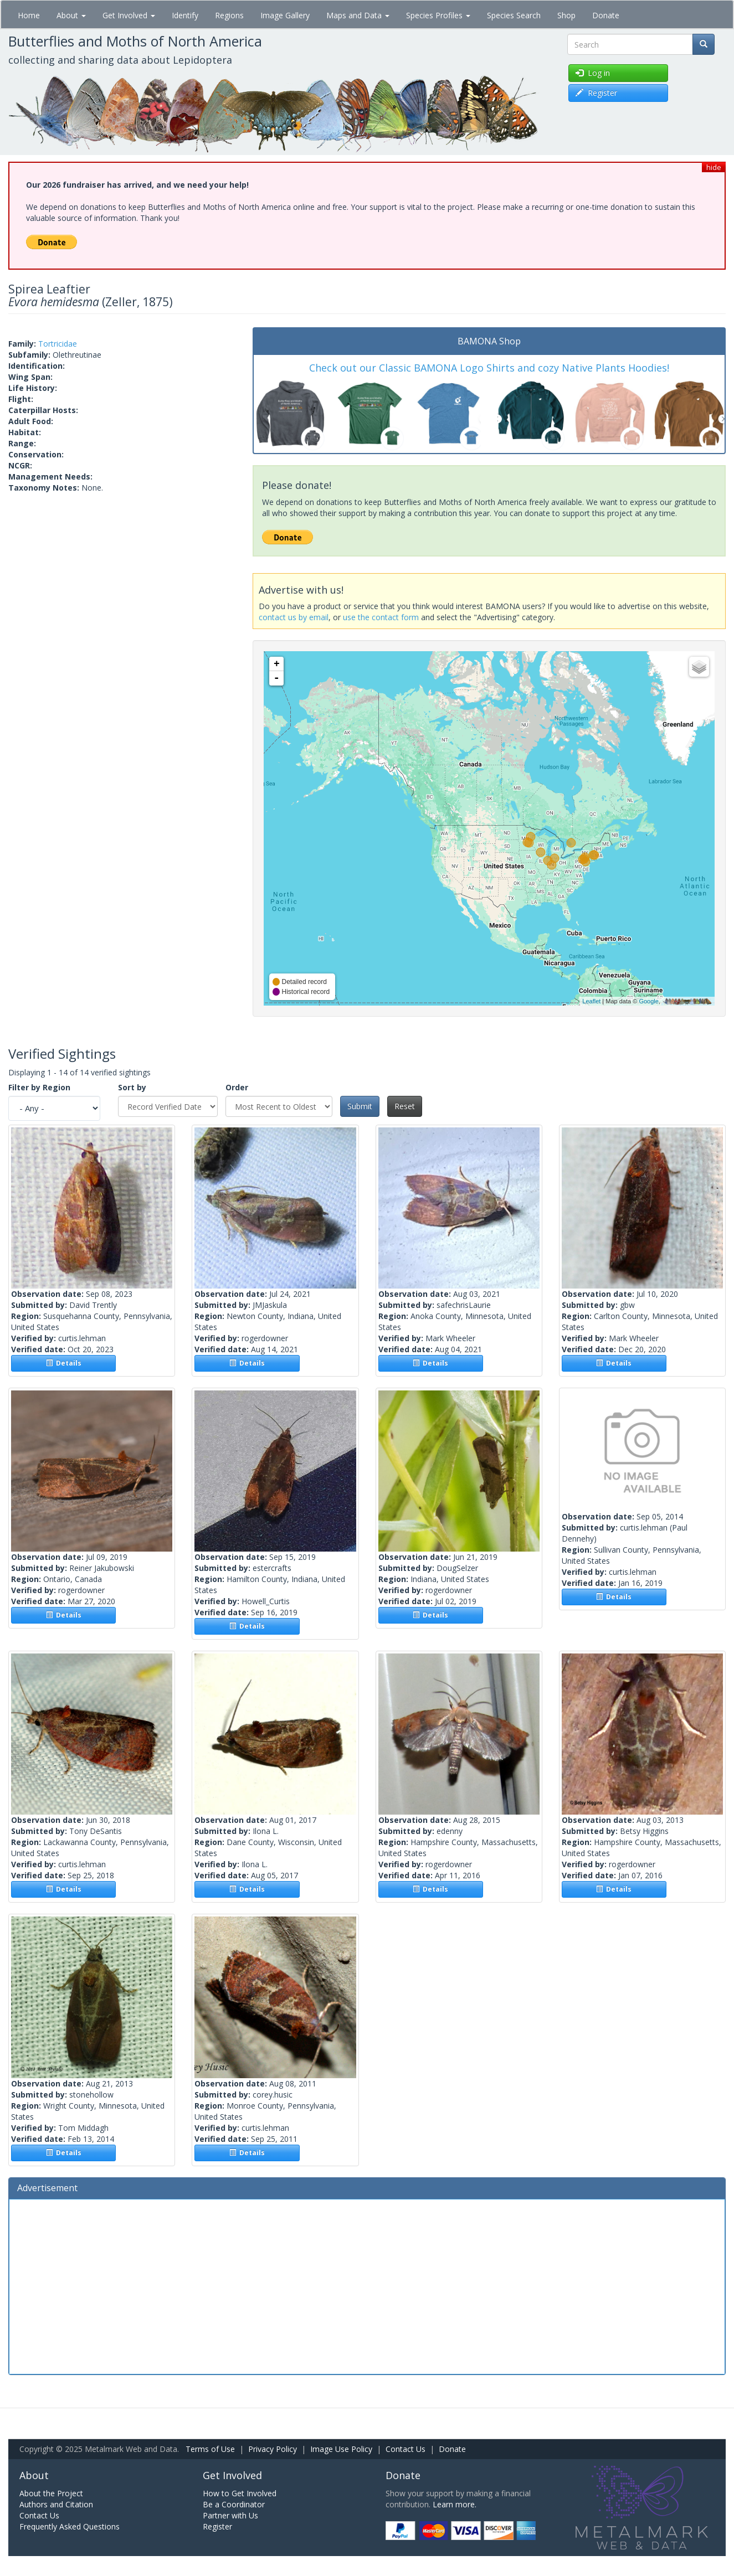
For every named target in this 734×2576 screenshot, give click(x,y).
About (71, 15)
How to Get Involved (239, 2493)
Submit (359, 1106)
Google (648, 1001)
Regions (229, 15)
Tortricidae (57, 343)
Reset (404, 1106)
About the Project (51, 2493)
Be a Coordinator (234, 2504)
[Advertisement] (367, 2285)
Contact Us (405, 2449)
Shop (566, 15)
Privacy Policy (272, 2449)
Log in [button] (593, 73)
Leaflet (591, 1001)
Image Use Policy (341, 2449)
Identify (185, 15)
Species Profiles (438, 15)
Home (29, 15)
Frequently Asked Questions (69, 2526)
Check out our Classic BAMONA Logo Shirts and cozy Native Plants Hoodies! (489, 367)
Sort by (132, 1087)
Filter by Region (39, 1087)
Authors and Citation (56, 2504)
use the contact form (381, 617)
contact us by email (293, 617)
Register (217, 2526)
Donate (605, 15)
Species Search (514, 15)
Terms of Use (210, 2449)
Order (236, 1087)
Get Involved (128, 15)
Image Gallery (285, 15)
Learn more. (454, 2504)
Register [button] (596, 92)
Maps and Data (357, 15)
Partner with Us (230, 2515)
